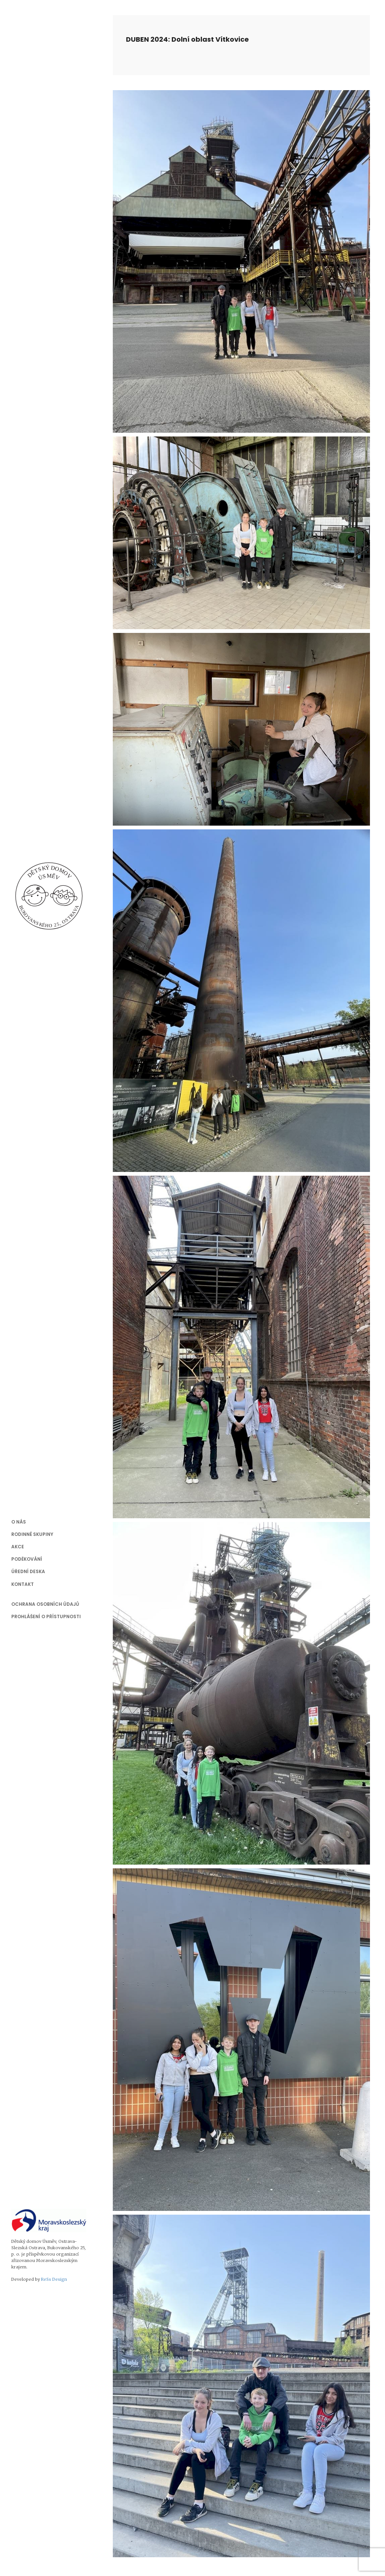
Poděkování (26, 1559)
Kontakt (22, 1584)
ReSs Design (54, 2279)
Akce (17, 1546)
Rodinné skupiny (32, 1534)
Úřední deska (28, 1571)
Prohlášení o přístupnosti (46, 1616)
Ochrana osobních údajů (45, 1604)
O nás (18, 1522)
